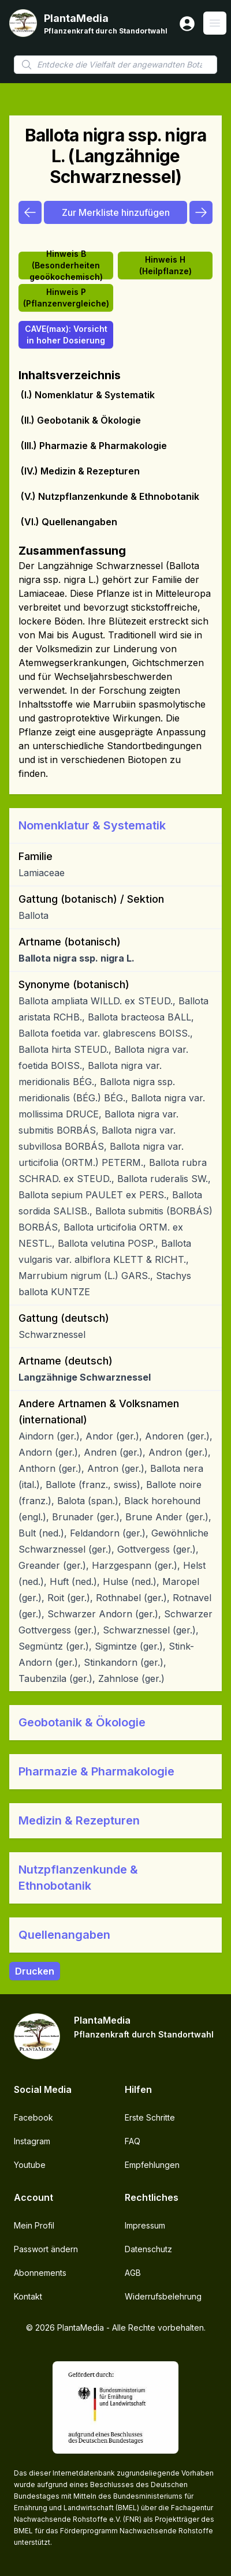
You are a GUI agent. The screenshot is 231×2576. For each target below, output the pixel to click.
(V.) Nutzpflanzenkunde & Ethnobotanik (110, 496)
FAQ (132, 2141)
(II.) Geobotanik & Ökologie (81, 420)
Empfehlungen (152, 2165)
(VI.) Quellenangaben (69, 522)
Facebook (33, 2117)
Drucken (34, 1971)
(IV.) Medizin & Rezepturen (80, 471)
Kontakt (28, 2296)
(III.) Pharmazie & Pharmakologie (94, 445)
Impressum (145, 2225)
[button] (115, 825)
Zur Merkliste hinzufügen (116, 212)
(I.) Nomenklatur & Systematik (88, 395)
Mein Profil (34, 2225)
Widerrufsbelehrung (163, 2296)
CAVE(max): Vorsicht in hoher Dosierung (66, 334)
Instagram (32, 2141)
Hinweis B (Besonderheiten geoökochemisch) (66, 265)
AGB (133, 2273)
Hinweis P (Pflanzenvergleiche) (66, 297)
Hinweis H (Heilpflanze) (165, 265)
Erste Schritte (150, 2117)
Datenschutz (148, 2249)
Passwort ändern (46, 2249)
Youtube (30, 2165)
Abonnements (40, 2273)
